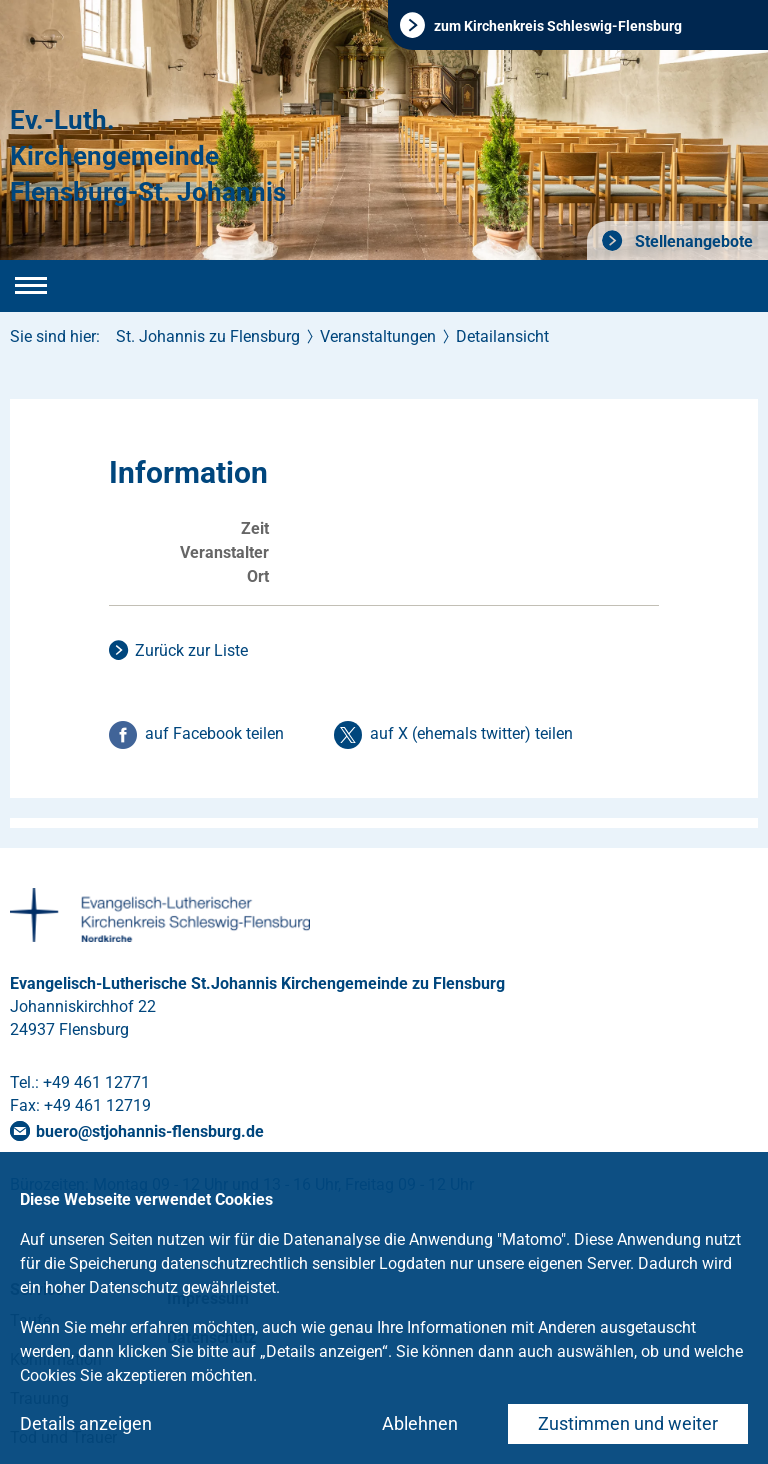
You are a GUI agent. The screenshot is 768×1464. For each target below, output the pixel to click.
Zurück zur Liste (191, 650)
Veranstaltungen (378, 336)
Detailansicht (502, 336)
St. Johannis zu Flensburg (208, 336)
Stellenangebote (692, 241)
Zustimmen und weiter (628, 1423)
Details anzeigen (86, 1423)
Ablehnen (420, 1423)
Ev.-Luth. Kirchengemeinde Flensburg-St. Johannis (148, 156)
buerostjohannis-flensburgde (150, 1131)
